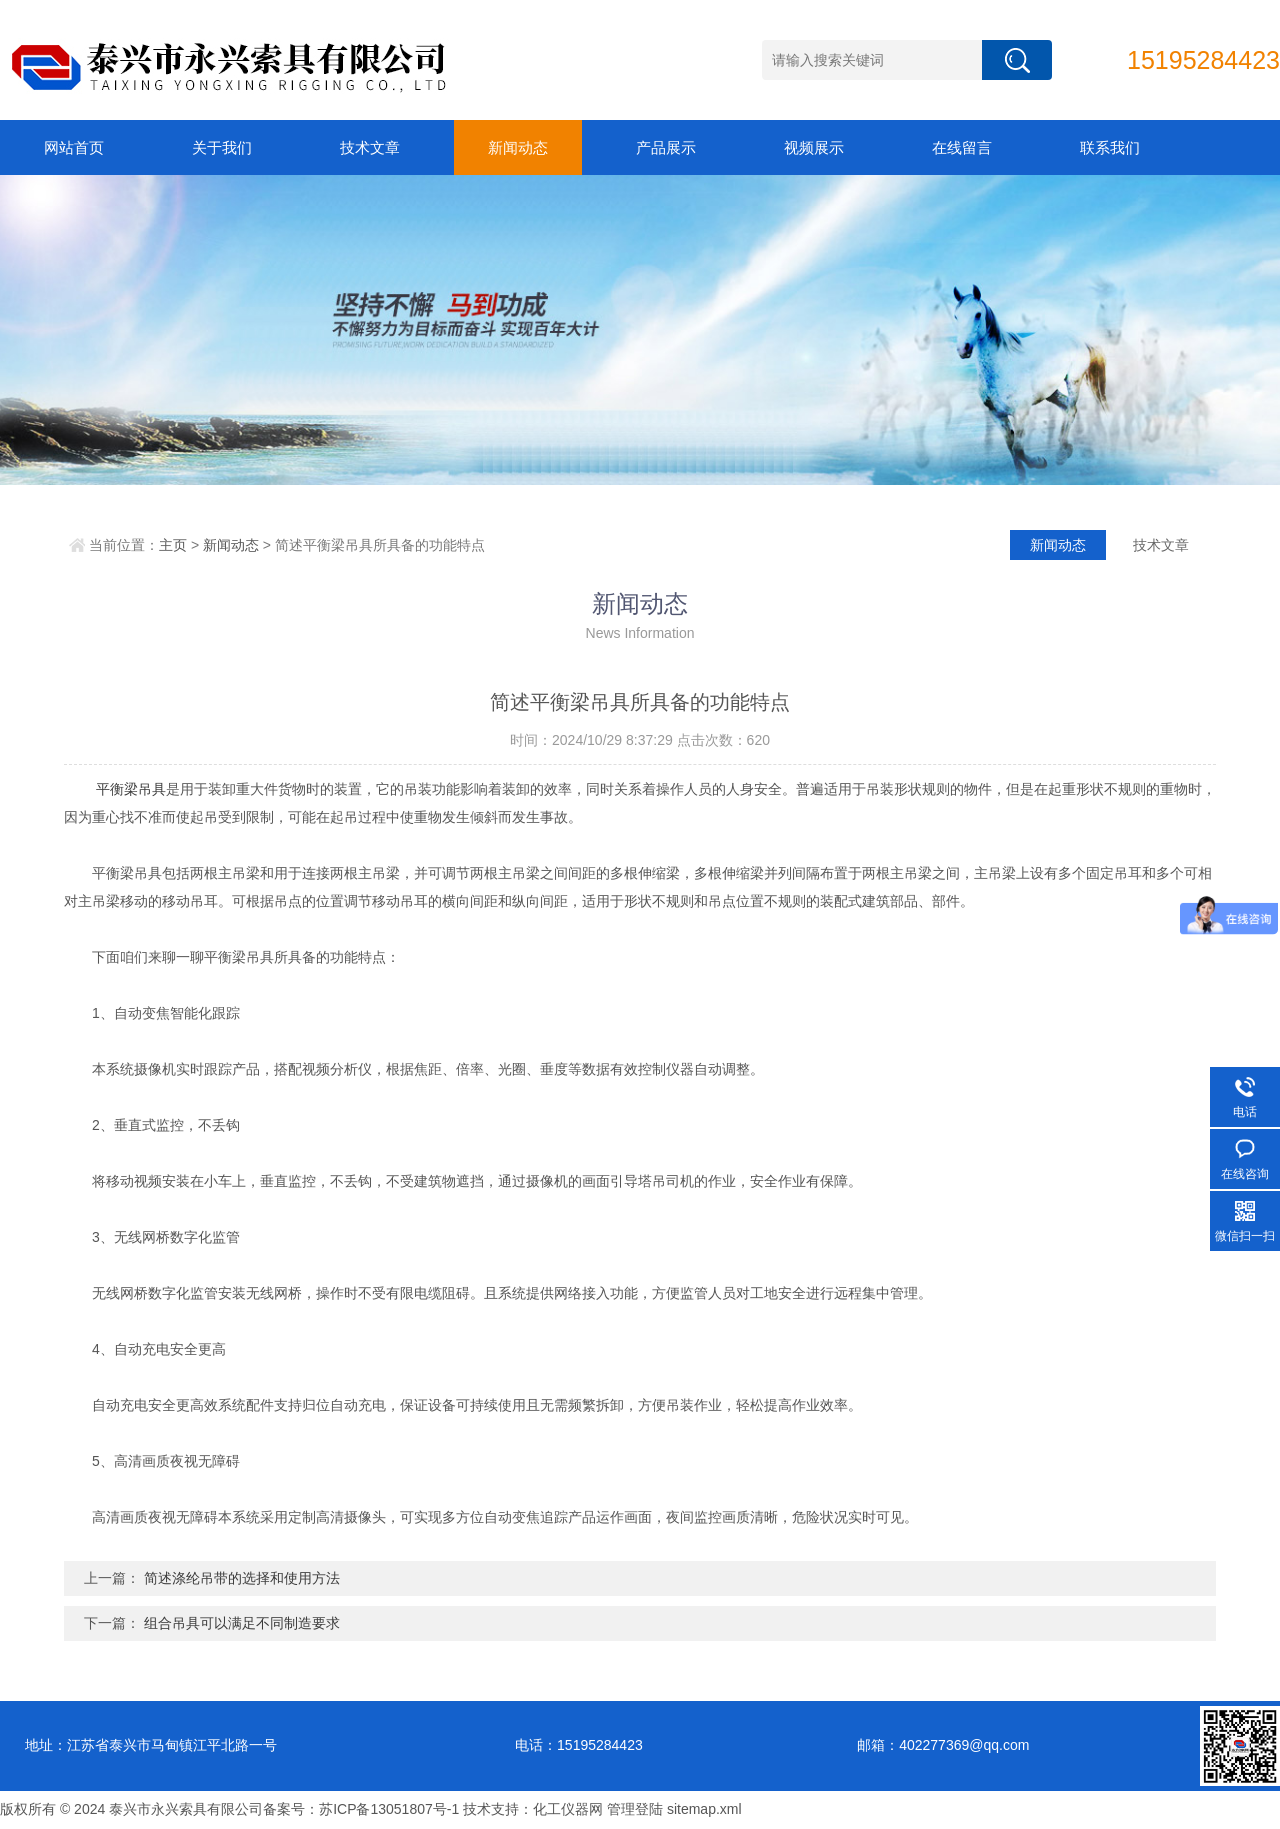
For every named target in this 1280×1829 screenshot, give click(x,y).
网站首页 (74, 147)
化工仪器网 (568, 1809)
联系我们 (1110, 147)
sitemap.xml (704, 1809)
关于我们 (222, 147)
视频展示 (814, 147)
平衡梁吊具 (131, 789)
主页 (173, 545)
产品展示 (666, 147)
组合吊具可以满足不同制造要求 (242, 1623)
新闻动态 (518, 147)
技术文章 (370, 147)
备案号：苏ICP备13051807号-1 (361, 1809)
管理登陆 (635, 1809)
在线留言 (962, 147)
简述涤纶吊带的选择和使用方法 (242, 1578)
